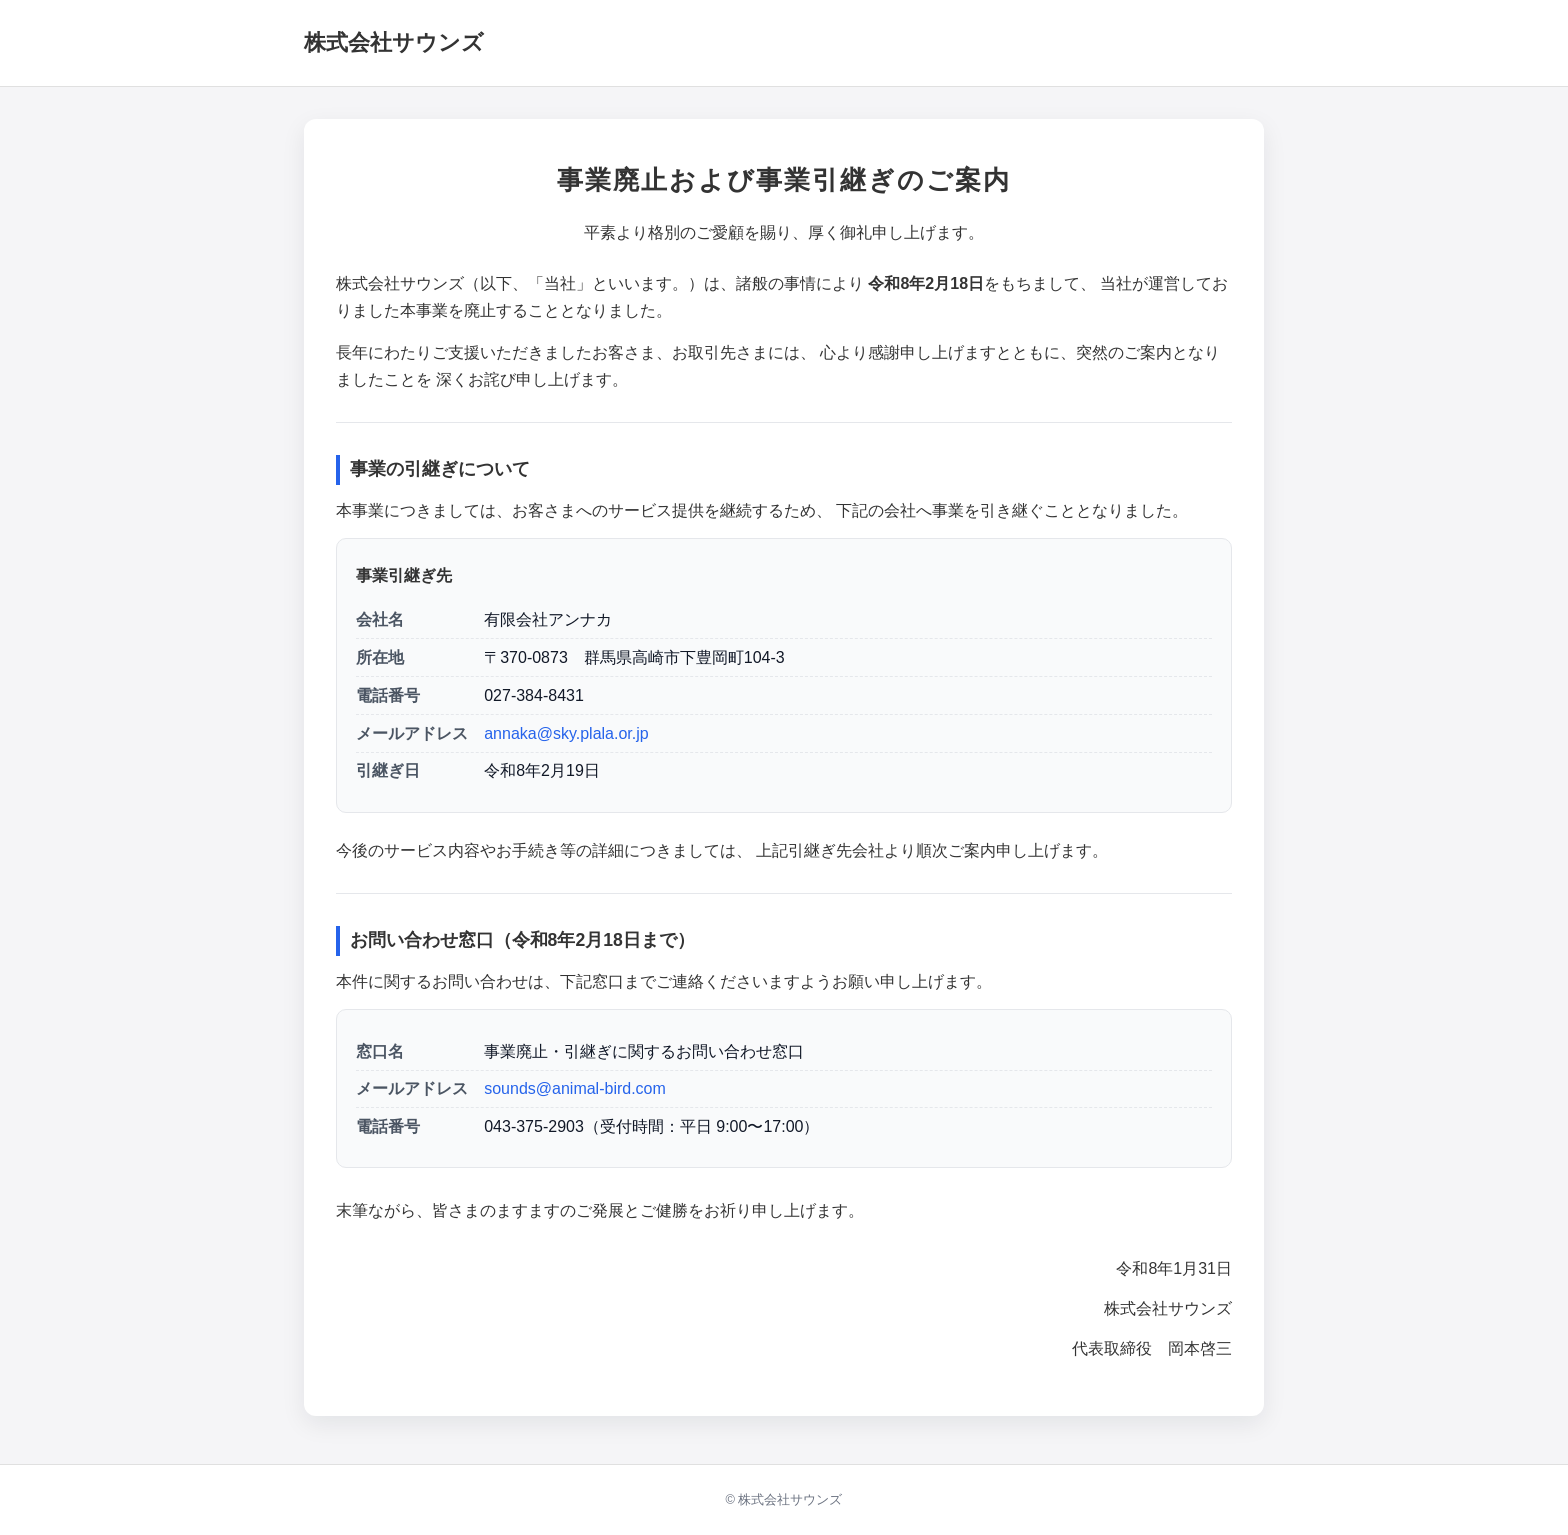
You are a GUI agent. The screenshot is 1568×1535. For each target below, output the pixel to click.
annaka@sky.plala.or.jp (566, 733)
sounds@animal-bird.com (575, 1088)
